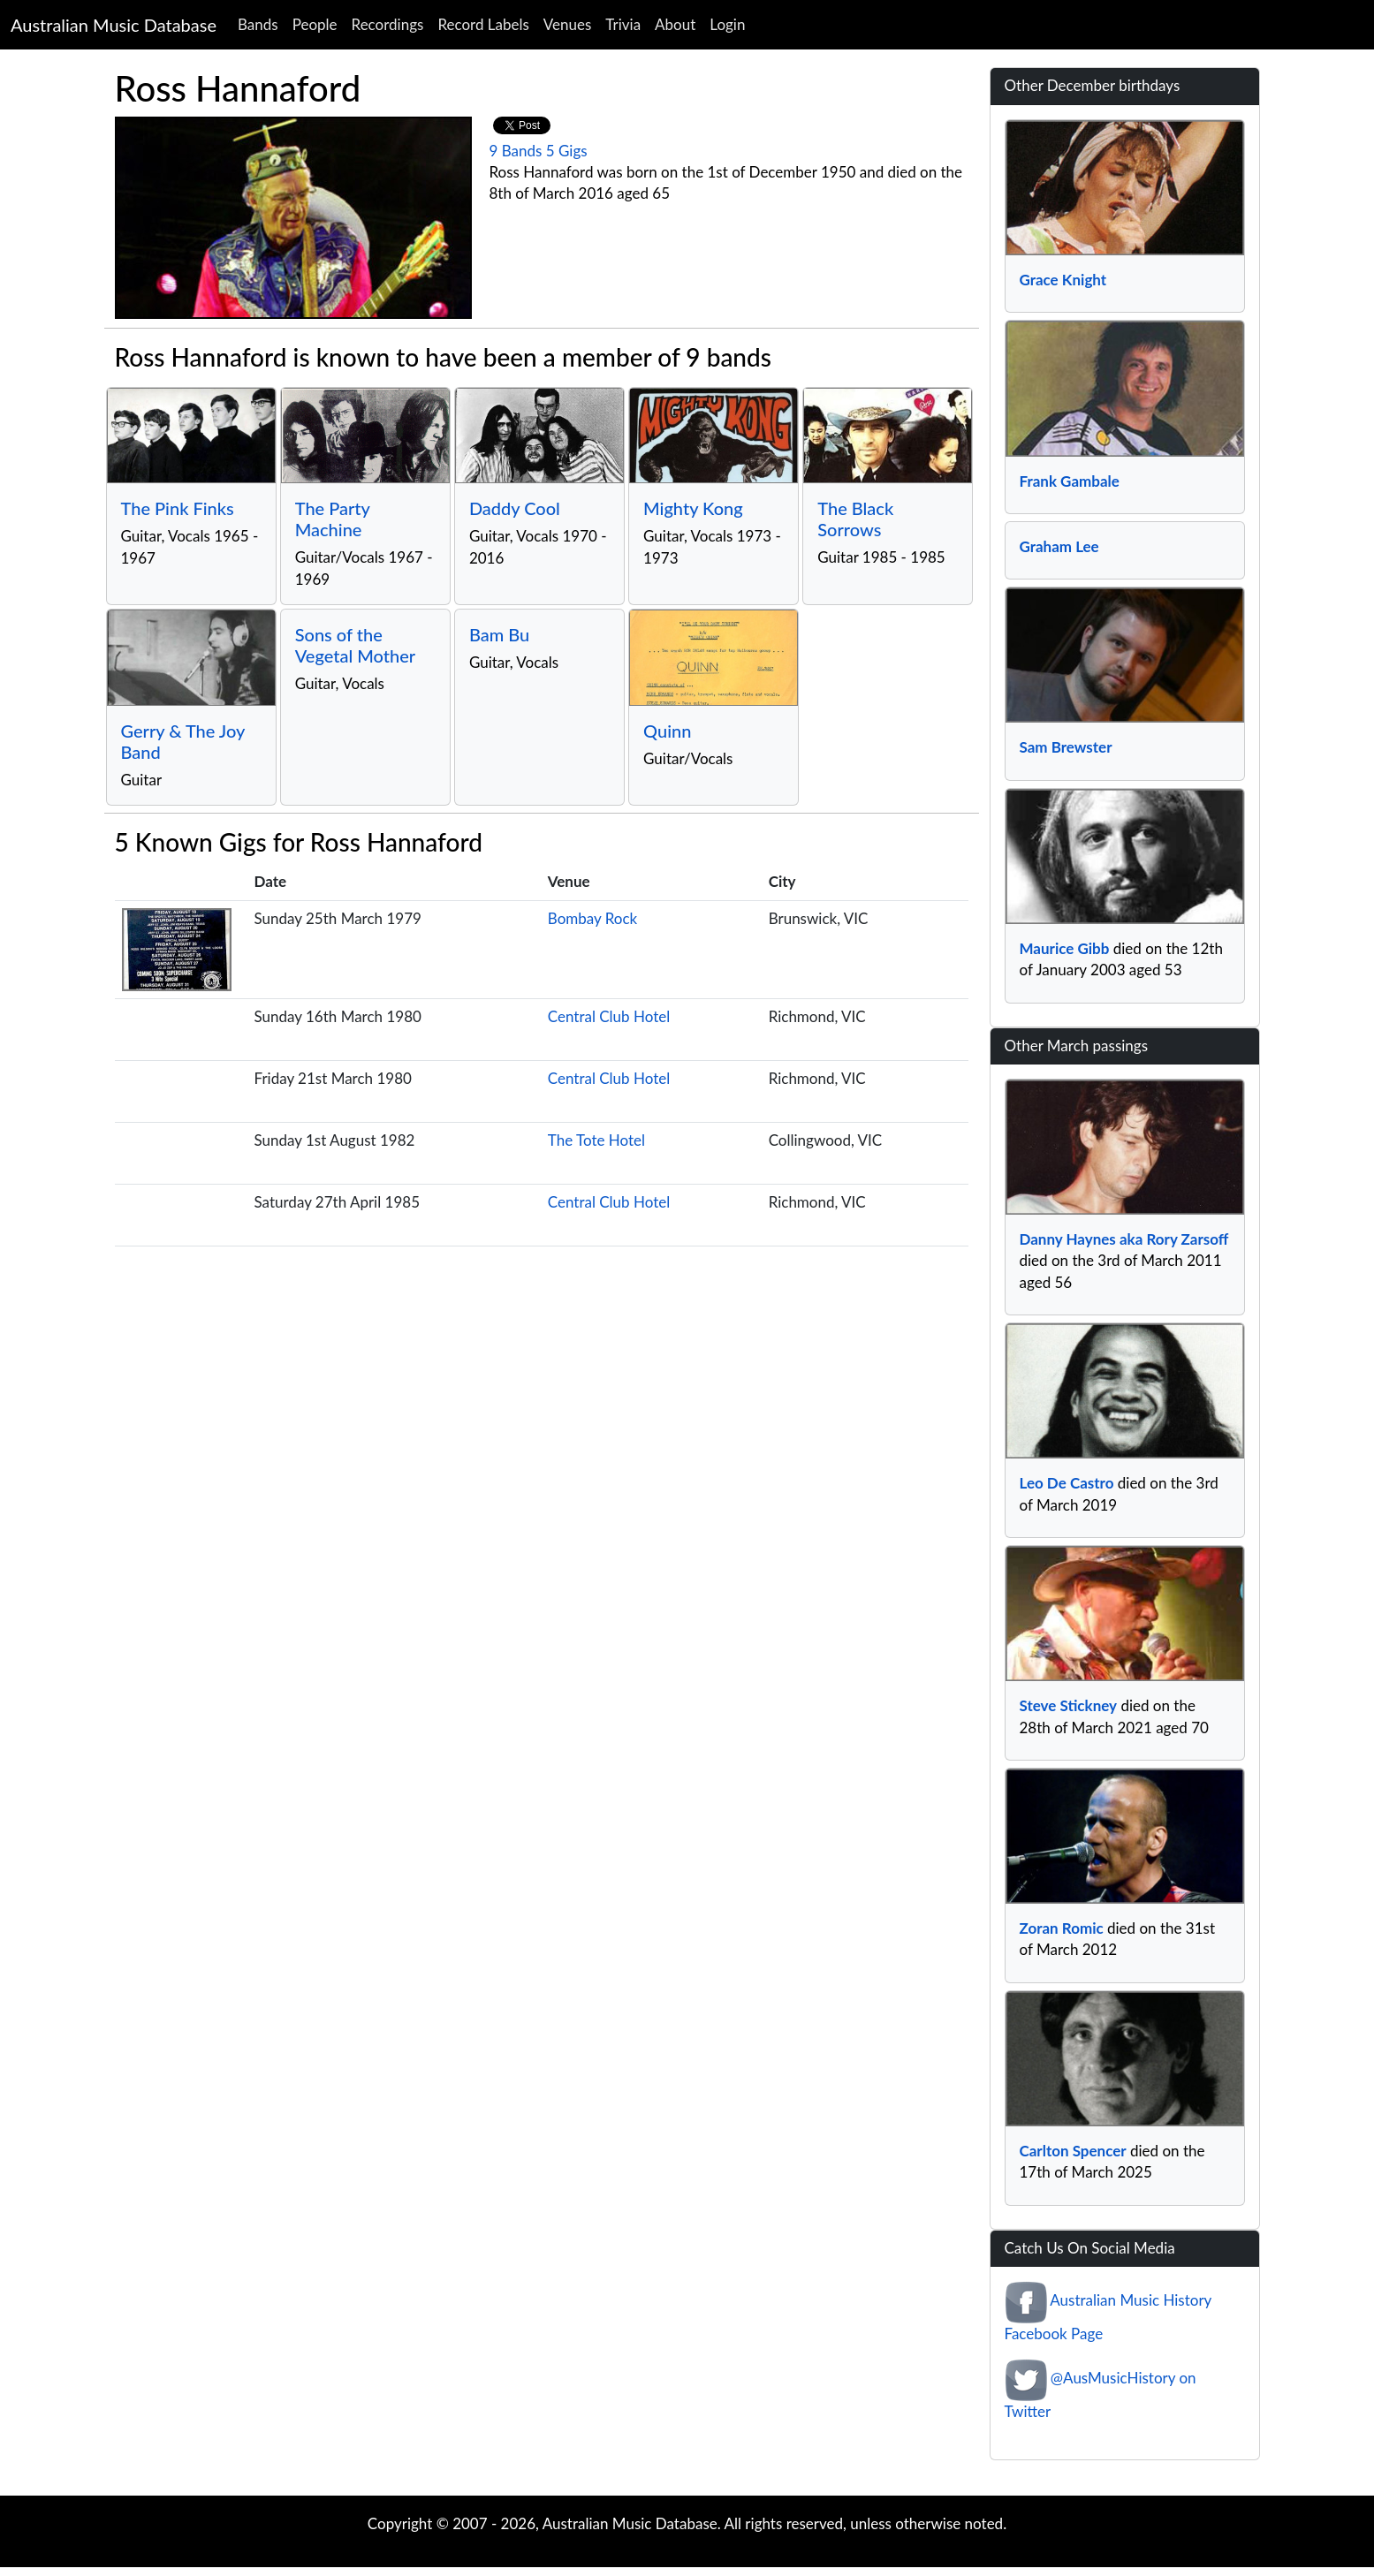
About (675, 24)
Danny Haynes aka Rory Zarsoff (1124, 1239)
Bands (258, 24)
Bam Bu (499, 634)
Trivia (623, 24)
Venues (567, 24)
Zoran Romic (1062, 1928)
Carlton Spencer (1073, 2150)
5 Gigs (567, 150)
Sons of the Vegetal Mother (355, 645)
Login (727, 24)
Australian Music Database (113, 24)
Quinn (667, 730)
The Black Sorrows (855, 518)
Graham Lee (1059, 546)
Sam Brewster (1066, 747)
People (315, 24)
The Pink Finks (177, 508)
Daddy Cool (514, 508)
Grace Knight (1063, 279)
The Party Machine (332, 518)
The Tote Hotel (596, 1140)
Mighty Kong (693, 508)
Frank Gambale (1070, 481)
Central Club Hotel (609, 1016)
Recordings (388, 24)
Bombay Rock (592, 918)
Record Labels (482, 24)
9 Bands (516, 150)
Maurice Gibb (1065, 948)
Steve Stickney (1069, 1705)
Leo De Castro (1067, 1483)
